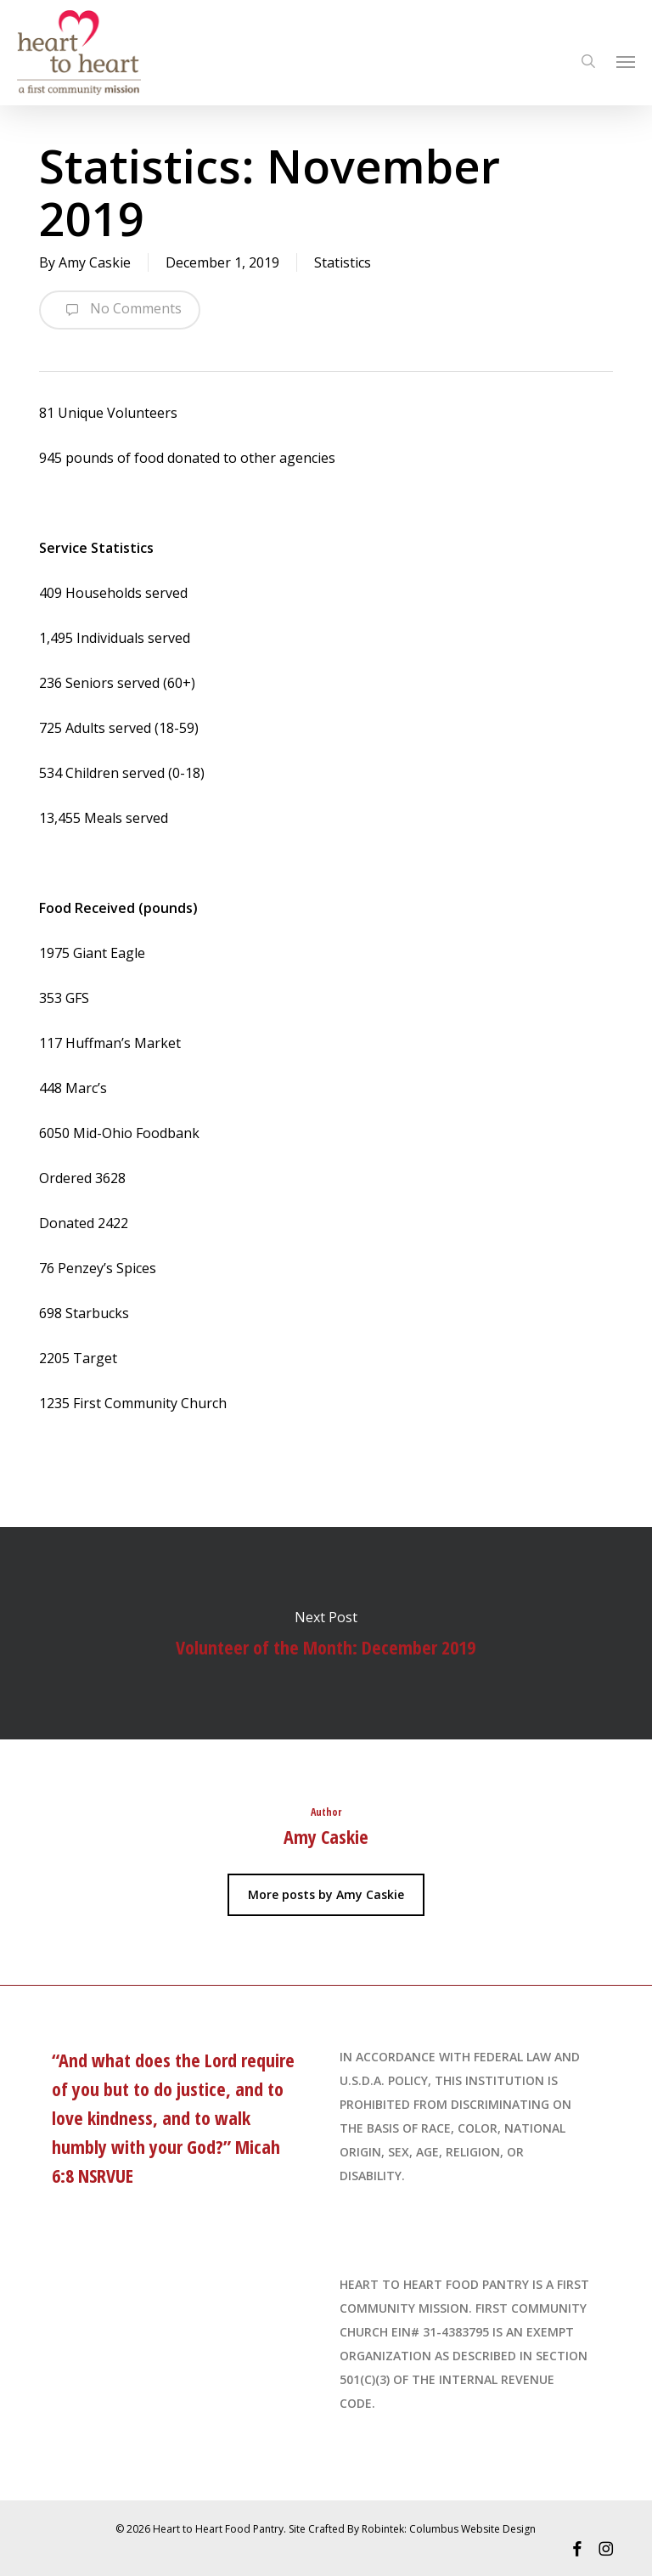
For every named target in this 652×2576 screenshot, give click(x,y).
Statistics (342, 262)
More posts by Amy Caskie (326, 1894)
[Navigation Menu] (625, 61)
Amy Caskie (95, 262)
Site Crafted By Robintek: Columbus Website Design (412, 2529)
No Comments (120, 310)
